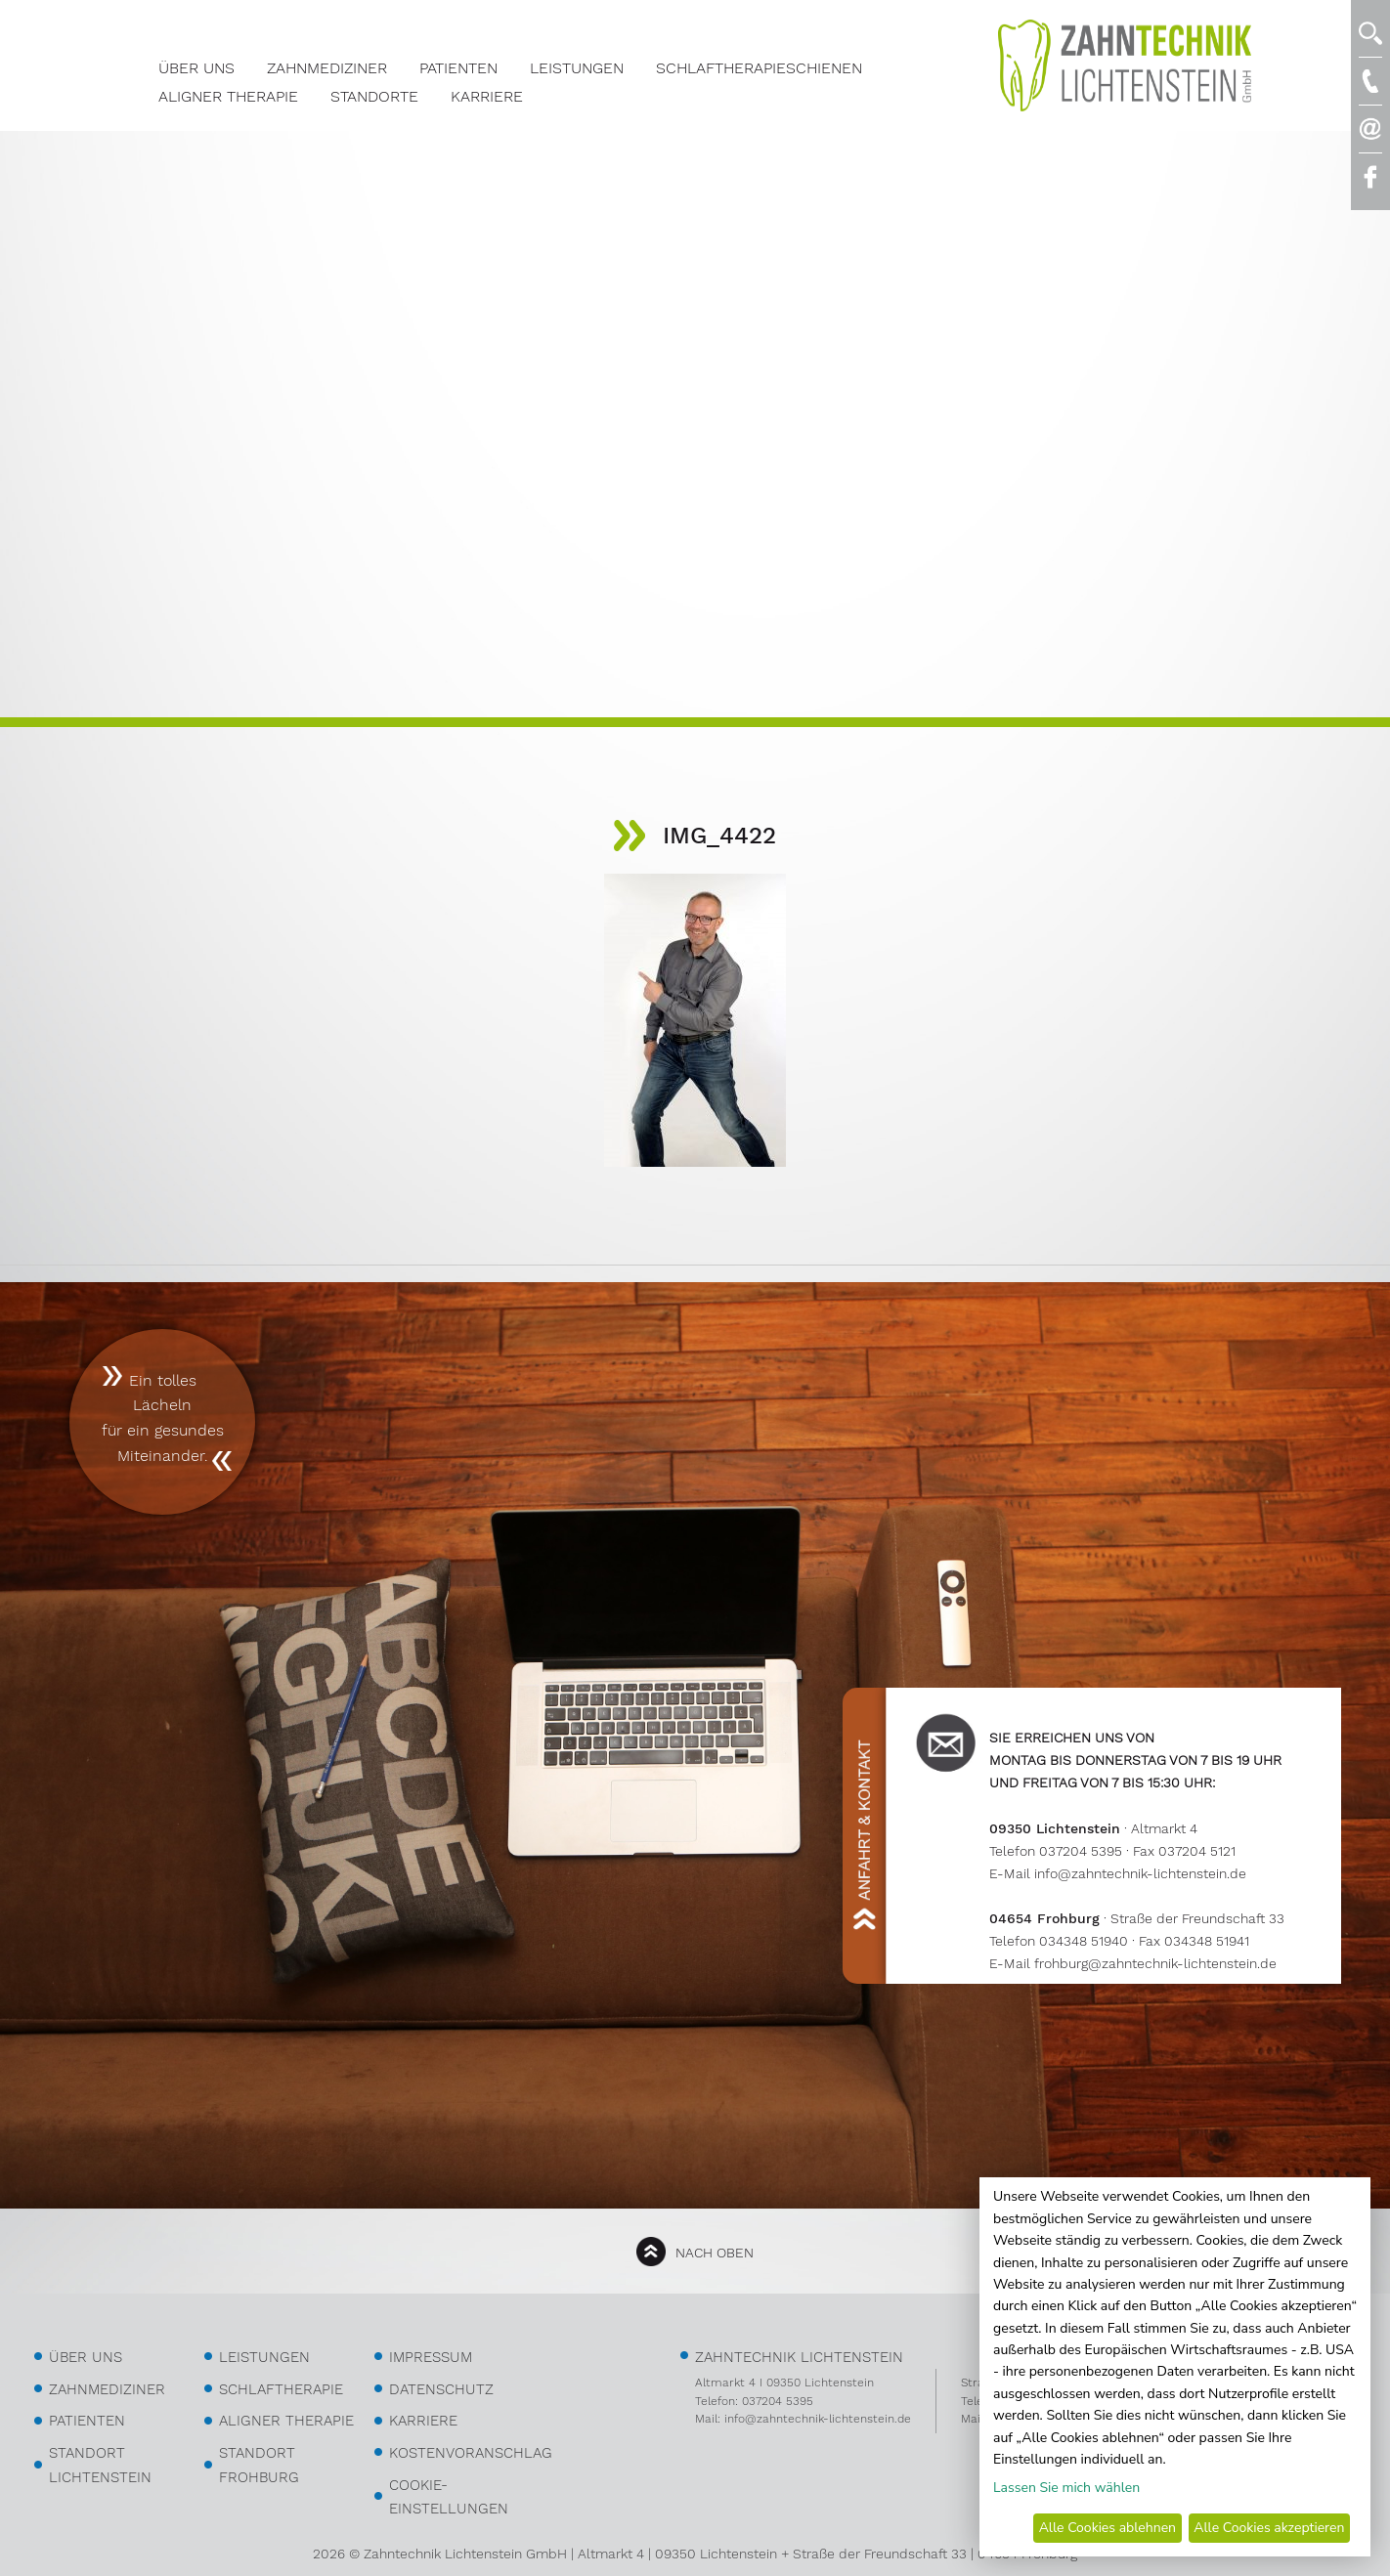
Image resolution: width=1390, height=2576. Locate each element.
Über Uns (196, 68)
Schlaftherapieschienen (759, 68)
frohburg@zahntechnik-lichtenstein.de (1155, 1963)
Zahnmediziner (327, 68)
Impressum (430, 2357)
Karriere (487, 96)
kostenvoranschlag (470, 2453)
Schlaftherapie (281, 2389)
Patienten (458, 68)
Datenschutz (441, 2389)
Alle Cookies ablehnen (1107, 2527)
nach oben (714, 2252)
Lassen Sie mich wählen (1066, 2487)
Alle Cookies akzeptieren (1269, 2527)
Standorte (374, 96)
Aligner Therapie (228, 96)
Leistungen (577, 68)
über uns (85, 2357)
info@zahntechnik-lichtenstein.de (1140, 1873)
